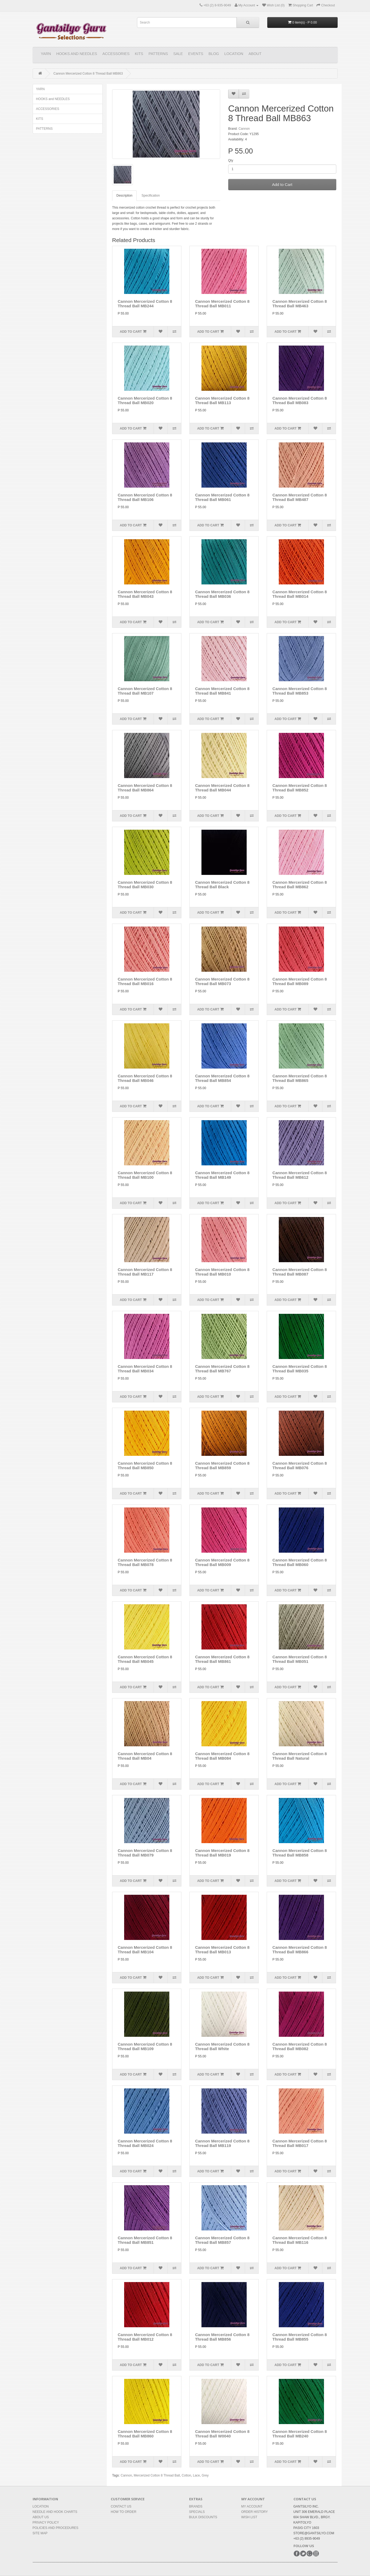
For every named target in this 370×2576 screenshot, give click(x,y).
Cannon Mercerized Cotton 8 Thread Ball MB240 (299, 2433)
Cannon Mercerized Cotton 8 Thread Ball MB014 (299, 594)
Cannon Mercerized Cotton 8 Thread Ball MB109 (145, 2046)
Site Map (40, 2533)
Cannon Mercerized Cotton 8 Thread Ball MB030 (145, 884)
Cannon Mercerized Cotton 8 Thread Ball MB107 (145, 690)
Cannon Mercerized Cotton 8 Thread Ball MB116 (299, 2240)
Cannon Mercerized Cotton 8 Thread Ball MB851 (145, 2240)
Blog (214, 54)
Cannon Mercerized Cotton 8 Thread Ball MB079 (145, 1852)
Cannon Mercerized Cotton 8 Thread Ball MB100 (145, 1175)
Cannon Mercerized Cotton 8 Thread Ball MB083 (299, 400)
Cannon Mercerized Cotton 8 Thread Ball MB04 (145, 1755)
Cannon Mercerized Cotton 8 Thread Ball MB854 (222, 1078)
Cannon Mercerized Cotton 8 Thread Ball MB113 (222, 400)
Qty (230, 160)
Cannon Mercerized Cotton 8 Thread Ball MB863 (88, 73)
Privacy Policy (46, 2522)
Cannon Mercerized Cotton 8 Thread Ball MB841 (222, 690)
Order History (254, 2512)
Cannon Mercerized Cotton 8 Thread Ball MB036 (222, 594)
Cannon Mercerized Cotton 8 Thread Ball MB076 (299, 1465)
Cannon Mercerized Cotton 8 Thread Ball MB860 (145, 2433)
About (255, 54)
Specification (151, 195)
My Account (252, 2506)
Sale (178, 54)
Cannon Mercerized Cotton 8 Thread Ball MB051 (299, 1659)
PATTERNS (158, 54)
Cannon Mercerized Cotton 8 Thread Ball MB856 (222, 2336)
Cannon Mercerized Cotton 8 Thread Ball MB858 (299, 1852)
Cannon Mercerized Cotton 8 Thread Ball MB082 (299, 2046)
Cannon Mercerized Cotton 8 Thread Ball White (222, 2046)
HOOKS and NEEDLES (76, 54)
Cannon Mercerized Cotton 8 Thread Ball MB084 (222, 1755)
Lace (196, 2475)
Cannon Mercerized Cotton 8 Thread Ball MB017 (299, 2143)
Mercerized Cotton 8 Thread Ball (157, 2475)
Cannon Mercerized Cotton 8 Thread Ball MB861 (222, 1659)
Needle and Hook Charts (55, 2512)
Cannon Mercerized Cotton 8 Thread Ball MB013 (222, 1949)
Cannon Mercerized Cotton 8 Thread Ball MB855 (299, 2336)
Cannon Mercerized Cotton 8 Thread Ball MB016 (145, 981)
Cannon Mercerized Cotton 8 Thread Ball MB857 (222, 2240)
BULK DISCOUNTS (203, 2517)
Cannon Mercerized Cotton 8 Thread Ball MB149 (222, 1175)
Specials (197, 2512)
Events (195, 54)
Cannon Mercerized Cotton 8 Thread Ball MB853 (299, 690)
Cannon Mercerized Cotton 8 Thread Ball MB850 (145, 1465)
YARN (46, 54)
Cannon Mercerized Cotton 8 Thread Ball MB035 (299, 1368)
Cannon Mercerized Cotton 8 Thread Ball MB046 (145, 1078)
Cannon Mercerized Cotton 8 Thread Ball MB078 (145, 1562)
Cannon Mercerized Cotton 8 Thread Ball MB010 (222, 1271)
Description (124, 195)
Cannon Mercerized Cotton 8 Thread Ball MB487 (299, 497)
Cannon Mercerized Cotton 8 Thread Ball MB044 (222, 787)
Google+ (309, 2553)
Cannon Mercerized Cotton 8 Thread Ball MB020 (145, 400)
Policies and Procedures (55, 2528)
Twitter (303, 2553)
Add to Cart (282, 184)
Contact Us (121, 2506)
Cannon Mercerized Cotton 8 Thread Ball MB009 (222, 1562)
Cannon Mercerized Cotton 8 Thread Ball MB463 (299, 303)
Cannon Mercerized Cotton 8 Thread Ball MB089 (299, 981)
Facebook (296, 2553)
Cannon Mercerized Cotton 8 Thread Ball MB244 (145, 303)
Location (233, 54)
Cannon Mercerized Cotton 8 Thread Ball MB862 (299, 884)
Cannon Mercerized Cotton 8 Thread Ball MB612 (299, 1175)
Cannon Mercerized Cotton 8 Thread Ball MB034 (145, 1368)
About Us (41, 2517)
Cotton (186, 2475)
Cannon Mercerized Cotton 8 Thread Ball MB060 (299, 1562)
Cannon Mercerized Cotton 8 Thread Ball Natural (299, 1755)
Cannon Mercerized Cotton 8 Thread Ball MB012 (145, 2336)
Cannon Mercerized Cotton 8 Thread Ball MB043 (145, 594)
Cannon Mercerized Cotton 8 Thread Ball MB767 (222, 1368)
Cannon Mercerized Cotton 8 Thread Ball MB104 (145, 1949)
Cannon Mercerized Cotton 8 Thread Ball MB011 (222, 303)
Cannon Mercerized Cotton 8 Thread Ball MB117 (145, 1271)
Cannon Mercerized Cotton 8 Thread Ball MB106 (145, 497)
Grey (205, 2475)
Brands (196, 2506)
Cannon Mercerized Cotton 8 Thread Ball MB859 (222, 1465)
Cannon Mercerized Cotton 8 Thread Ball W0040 (222, 2433)
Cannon (244, 129)
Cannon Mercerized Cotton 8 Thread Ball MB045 (145, 1659)
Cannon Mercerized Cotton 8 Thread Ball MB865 (299, 1078)
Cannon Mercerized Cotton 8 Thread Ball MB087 (299, 1271)
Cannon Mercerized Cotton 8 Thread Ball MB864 (145, 787)
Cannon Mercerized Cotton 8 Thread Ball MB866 (299, 1949)
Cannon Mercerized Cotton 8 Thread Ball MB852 (299, 787)
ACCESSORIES (115, 54)
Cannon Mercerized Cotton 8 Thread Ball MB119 (222, 2143)
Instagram (316, 2553)
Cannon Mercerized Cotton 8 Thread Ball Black (222, 884)
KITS (139, 54)
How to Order (123, 2512)
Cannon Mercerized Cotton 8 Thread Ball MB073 (222, 981)
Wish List (249, 2517)
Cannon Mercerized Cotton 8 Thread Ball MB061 (222, 497)
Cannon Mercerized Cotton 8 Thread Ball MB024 (145, 2143)
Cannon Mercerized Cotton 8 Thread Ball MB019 (222, 1852)
